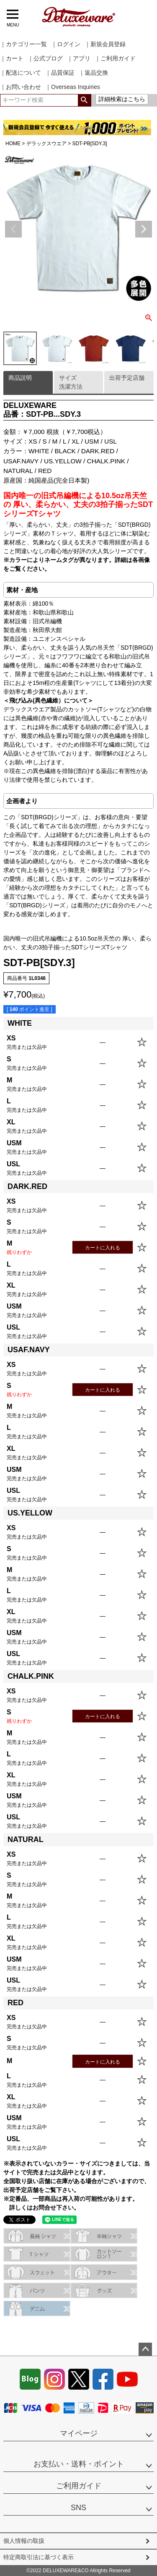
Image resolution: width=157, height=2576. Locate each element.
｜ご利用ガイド (115, 58)
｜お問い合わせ (20, 87)
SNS (78, 2507)
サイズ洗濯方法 (70, 382)
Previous (13, 229)
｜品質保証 (60, 72)
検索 (84, 100)
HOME (13, 143)
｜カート (11, 58)
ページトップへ (145, 2349)
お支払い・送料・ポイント (78, 2464)
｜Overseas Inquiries (72, 87)
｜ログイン (65, 44)
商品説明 (20, 377)
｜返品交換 (93, 72)
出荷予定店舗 (126, 377)
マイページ (79, 2433)
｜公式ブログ (45, 58)
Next (143, 229)
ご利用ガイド (78, 2486)
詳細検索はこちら (121, 99)
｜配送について (20, 72)
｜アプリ (78, 58)
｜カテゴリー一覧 (23, 44)
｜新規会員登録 (105, 44)
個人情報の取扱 (23, 2540)
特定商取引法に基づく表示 (38, 2557)
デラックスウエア (46, 143)
